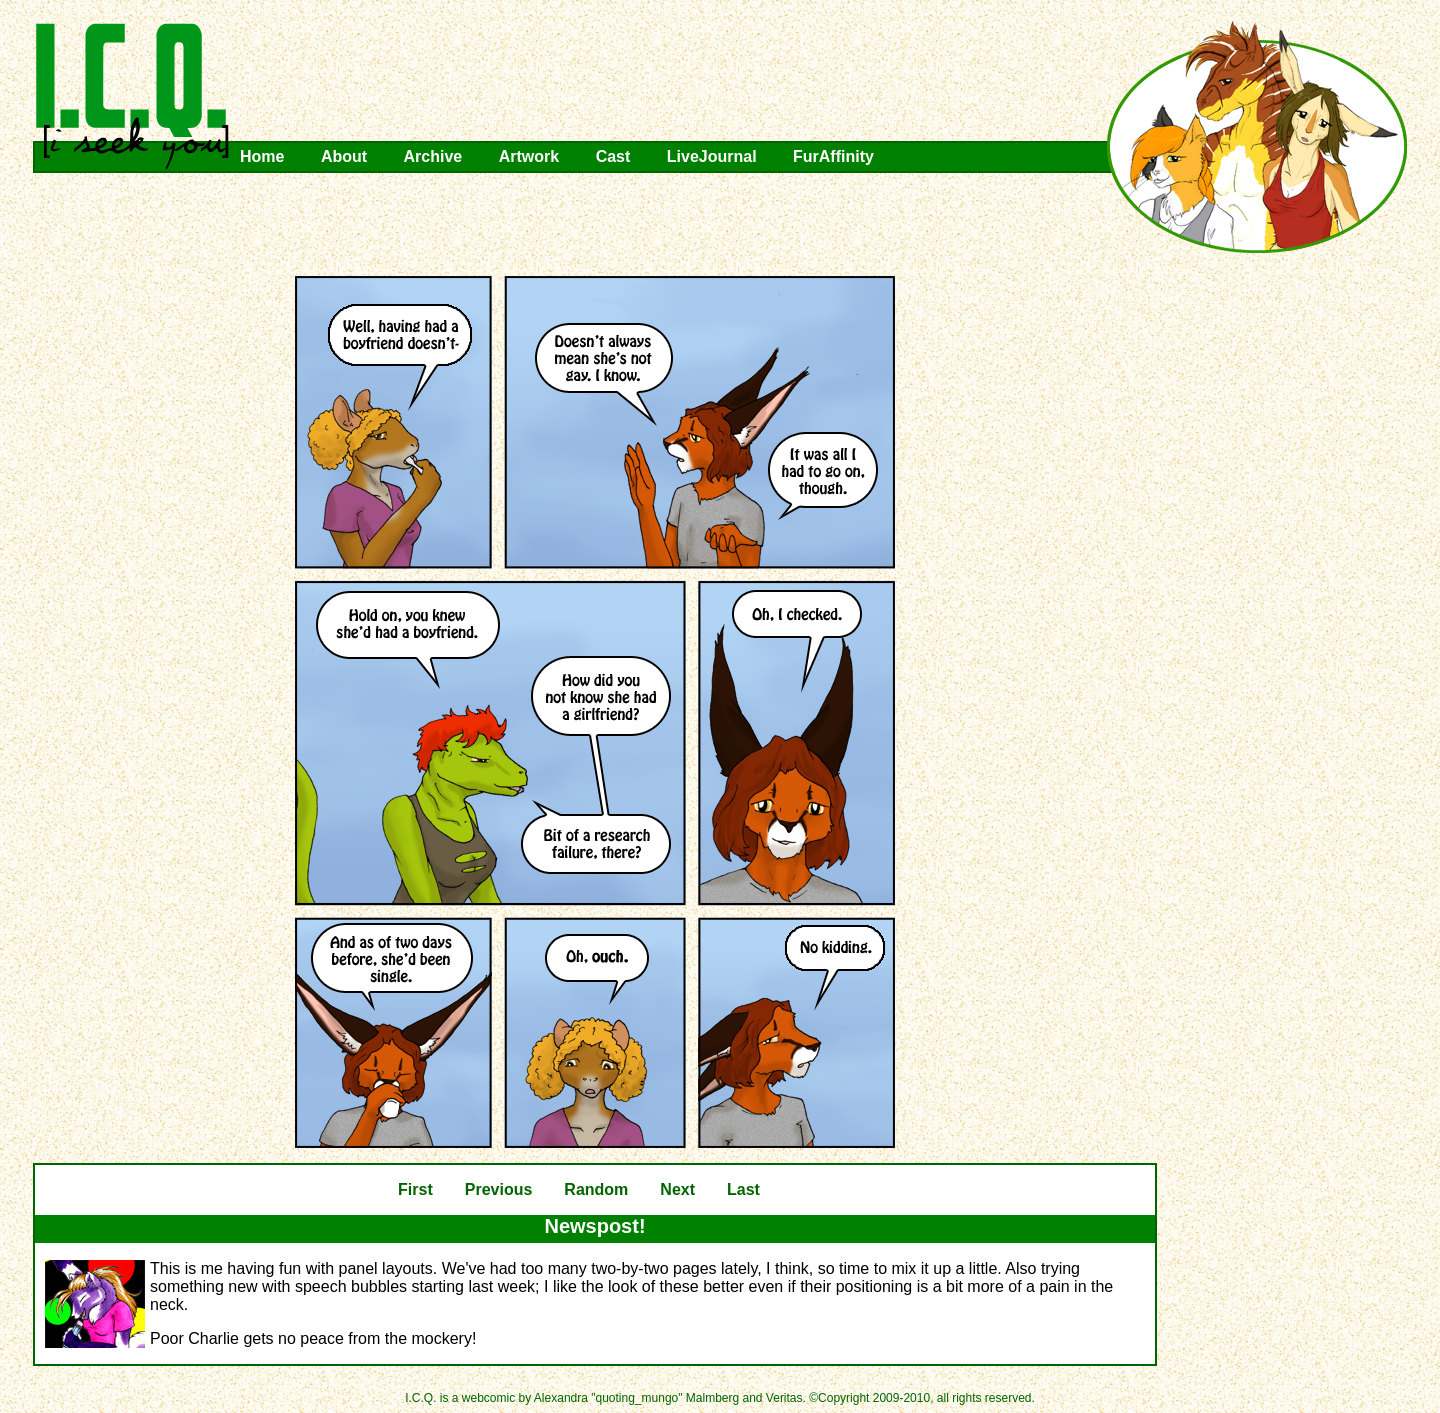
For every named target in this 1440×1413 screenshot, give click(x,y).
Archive (433, 156)
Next (677, 1189)
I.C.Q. (133, 96)
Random (596, 1189)
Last (743, 1189)
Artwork (529, 156)
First (415, 1189)
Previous (499, 1189)
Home (262, 156)
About (344, 156)
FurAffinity (833, 156)
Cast (613, 156)
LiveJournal (712, 156)
